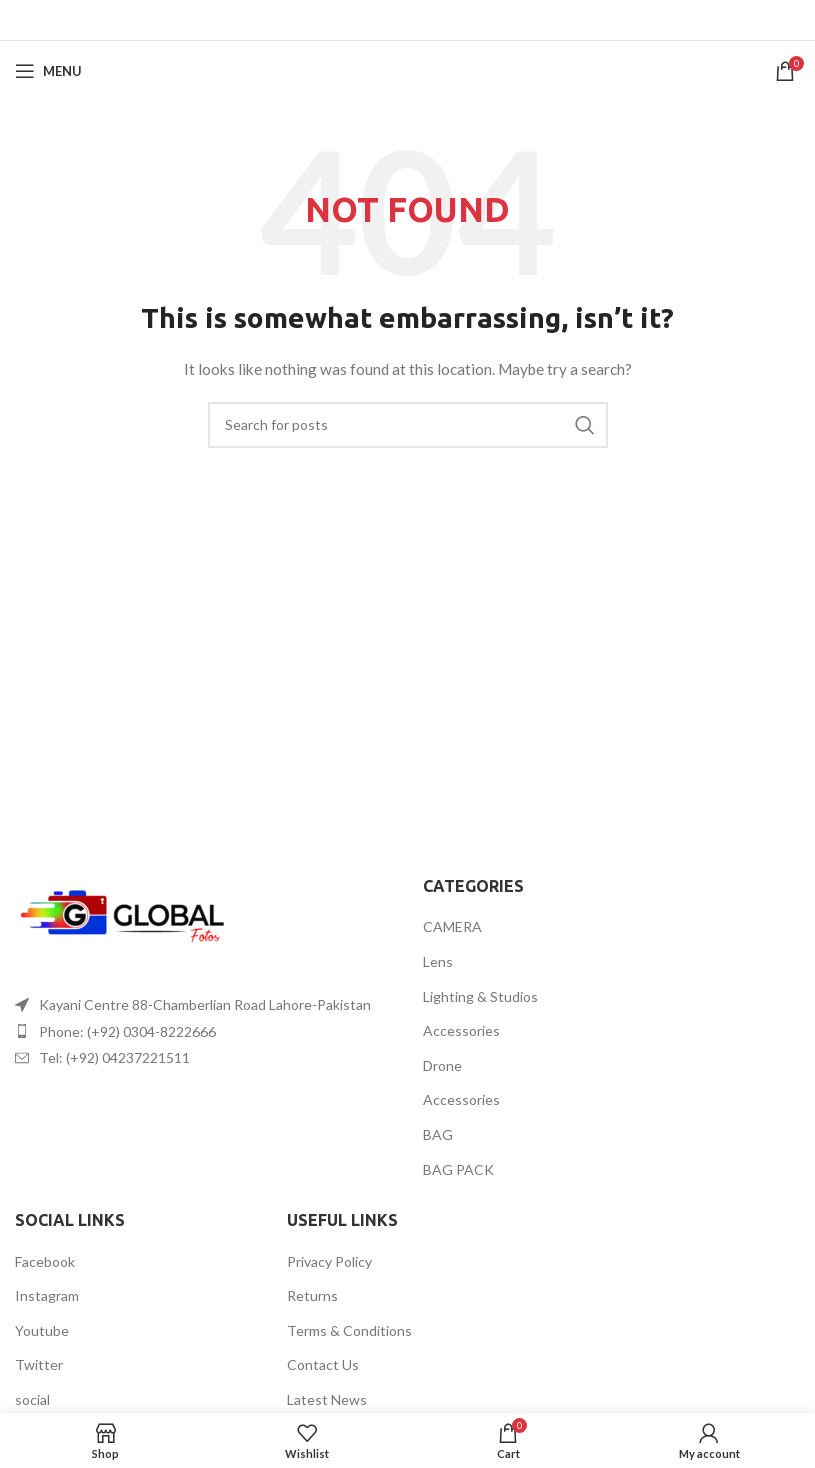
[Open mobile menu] (48, 71)
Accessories (461, 1030)
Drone (442, 1065)
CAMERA (452, 926)
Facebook (45, 1261)
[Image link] (125, 918)
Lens (438, 961)
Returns (312, 1295)
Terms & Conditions (349, 1330)
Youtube (42, 1330)
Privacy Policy (329, 1261)
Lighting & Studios (480, 996)
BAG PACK (458, 1169)
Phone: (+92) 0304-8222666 (127, 1031)
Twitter (39, 1364)
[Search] (408, 425)
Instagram (47, 1295)
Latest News (327, 1399)
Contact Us (323, 1364)
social (32, 1399)
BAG (438, 1134)
